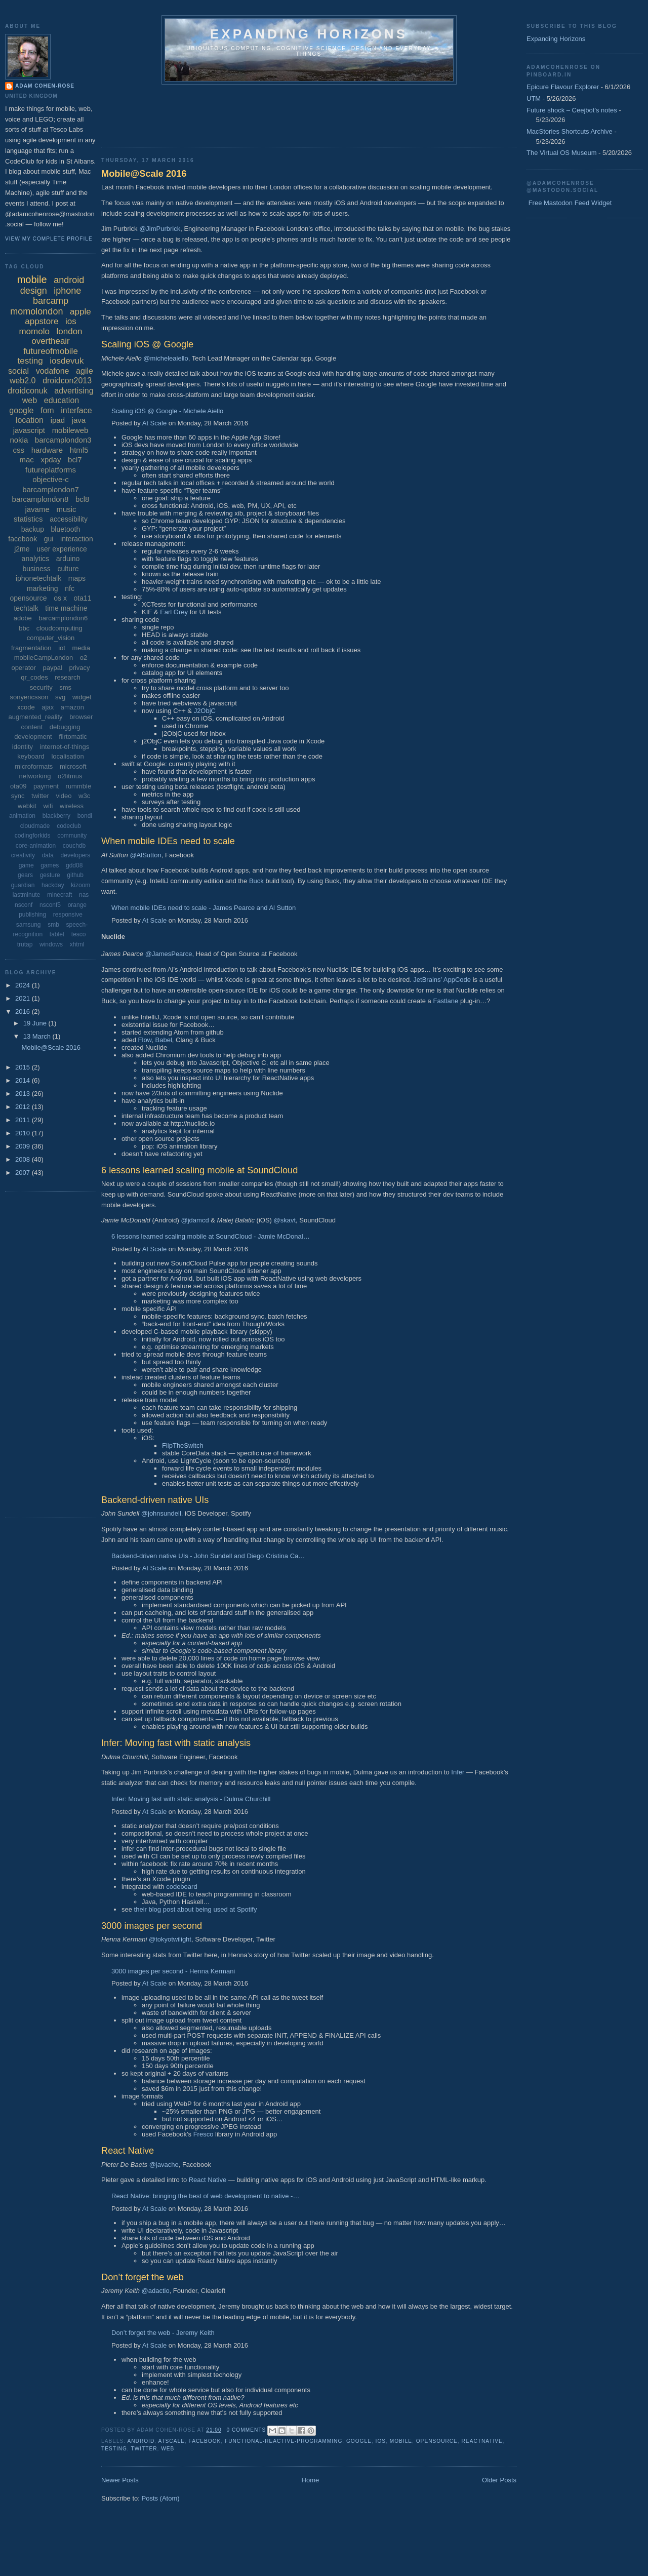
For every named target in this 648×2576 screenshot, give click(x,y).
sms (65, 687)
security (41, 687)
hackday (53, 885)
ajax (48, 707)
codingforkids (33, 835)
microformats (34, 766)
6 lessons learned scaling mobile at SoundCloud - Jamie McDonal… (210, 1236)
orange (77, 904)
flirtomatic (73, 736)
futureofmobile (50, 351)
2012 (23, 1107)
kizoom (80, 885)
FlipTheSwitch (183, 1445)
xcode (26, 707)
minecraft (59, 894)
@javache (164, 2164)
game (26, 865)
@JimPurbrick (159, 228)
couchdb (74, 845)
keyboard (30, 756)
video (63, 796)
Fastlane (445, 1001)
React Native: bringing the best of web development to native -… (205, 2196)
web (167, 2448)
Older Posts (499, 2480)
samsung (28, 924)
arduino (68, 558)
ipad (58, 420)
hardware (47, 450)
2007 (23, 1172)
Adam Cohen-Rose (44, 86)
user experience (61, 549)
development (33, 736)
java (79, 420)
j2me (21, 549)
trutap (25, 944)
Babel (163, 1040)
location (30, 420)
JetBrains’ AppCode (442, 979)
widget (82, 697)
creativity (23, 855)
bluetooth (65, 529)
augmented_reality (36, 717)
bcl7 (75, 459)
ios (381, 2441)
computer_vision (51, 638)
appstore (41, 321)
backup (32, 529)
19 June (36, 1023)
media (81, 648)
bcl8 (82, 499)
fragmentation (31, 648)
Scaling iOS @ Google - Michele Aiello (167, 411)
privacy (79, 667)
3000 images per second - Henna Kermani (173, 1971)
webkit (27, 806)
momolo (34, 331)
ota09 (18, 786)
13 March (38, 1036)
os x (60, 598)
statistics (28, 518)
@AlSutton (145, 855)
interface (76, 410)
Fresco (203, 2134)
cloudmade (35, 825)
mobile (401, 2441)
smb (53, 924)
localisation (67, 756)
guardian (23, 885)
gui (49, 539)
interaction (76, 539)
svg (60, 697)
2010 (23, 1133)
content (32, 727)
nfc (69, 588)
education (61, 400)
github (75, 875)
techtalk (26, 608)
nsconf (23, 904)
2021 (23, 998)
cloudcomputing (59, 628)
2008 (23, 1159)
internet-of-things (65, 746)
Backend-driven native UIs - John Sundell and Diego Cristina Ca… (208, 1556)
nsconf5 (50, 904)
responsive (68, 914)
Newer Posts (120, 2480)
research (67, 677)
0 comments (246, 2430)
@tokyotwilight (170, 1939)
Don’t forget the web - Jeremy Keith (163, 2332)
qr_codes (34, 677)
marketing (42, 588)
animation (22, 815)
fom (47, 410)
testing (114, 2448)
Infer (457, 1772)
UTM (533, 98)
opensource (437, 2441)
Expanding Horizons (555, 39)
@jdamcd (195, 1220)
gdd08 (74, 865)
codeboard (181, 1886)
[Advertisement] (285, 112)
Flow (145, 1040)
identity (22, 746)
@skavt (285, 1220)
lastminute (26, 894)
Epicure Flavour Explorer (562, 87)
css (19, 450)
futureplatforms (50, 469)
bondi (84, 815)
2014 (23, 1080)
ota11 (83, 598)
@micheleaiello (165, 358)
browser (81, 717)
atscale (171, 2441)
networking (35, 776)
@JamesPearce (168, 954)
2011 (23, 1120)
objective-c (50, 479)
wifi (48, 806)
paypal (52, 667)
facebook (205, 2441)
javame (37, 509)
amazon (72, 707)
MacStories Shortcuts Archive (569, 131)
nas (84, 894)
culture (67, 569)
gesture (50, 875)
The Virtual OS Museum (561, 152)
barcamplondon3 (63, 439)
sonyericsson (29, 697)
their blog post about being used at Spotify (195, 1909)
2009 (23, 1146)
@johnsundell (161, 1513)
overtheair (50, 341)
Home (310, 2480)
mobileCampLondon (43, 657)
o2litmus (70, 776)
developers (76, 855)
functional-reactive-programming (283, 2441)
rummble (79, 786)
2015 (23, 1067)
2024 (23, 985)
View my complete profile (49, 239)
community (72, 835)
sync (18, 796)
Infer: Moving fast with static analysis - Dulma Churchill (190, 1799)
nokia (19, 439)
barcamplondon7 (50, 489)
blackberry (56, 815)
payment (46, 786)
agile (84, 371)
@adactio (156, 2290)
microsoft (73, 766)
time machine (66, 608)
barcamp (50, 301)
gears (25, 875)
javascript (29, 430)
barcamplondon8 (40, 499)
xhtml (77, 944)
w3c (84, 796)
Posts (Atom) (161, 2498)
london (70, 331)
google (359, 2441)
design (33, 291)
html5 (79, 450)
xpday (50, 459)
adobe (23, 618)
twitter (144, 2448)
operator (23, 667)
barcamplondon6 (63, 618)
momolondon (36, 311)
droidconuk (27, 390)
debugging (65, 727)
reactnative (482, 2441)
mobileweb (70, 430)
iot (61, 648)
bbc (24, 628)
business (37, 569)
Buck (256, 881)
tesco (78, 934)
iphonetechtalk (38, 578)
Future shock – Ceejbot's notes (571, 110)
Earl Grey (174, 612)
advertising (73, 390)
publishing (32, 914)
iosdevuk (67, 361)
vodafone (52, 371)
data (48, 855)
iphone (67, 291)
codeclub (69, 825)
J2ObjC (205, 711)
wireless (72, 806)
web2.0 (23, 380)
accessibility (69, 519)
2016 (23, 1011)
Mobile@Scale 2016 (143, 174)
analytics (35, 558)
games (49, 865)
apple (80, 311)
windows (51, 944)
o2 (83, 657)
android (140, 2441)
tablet (57, 934)
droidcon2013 (67, 380)
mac (26, 459)
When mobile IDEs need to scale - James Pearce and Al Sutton (203, 907)
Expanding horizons (309, 34)
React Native (207, 2180)
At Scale (154, 423)
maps (77, 578)
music (66, 509)
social (18, 371)
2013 (23, 1093)
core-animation (36, 845)
